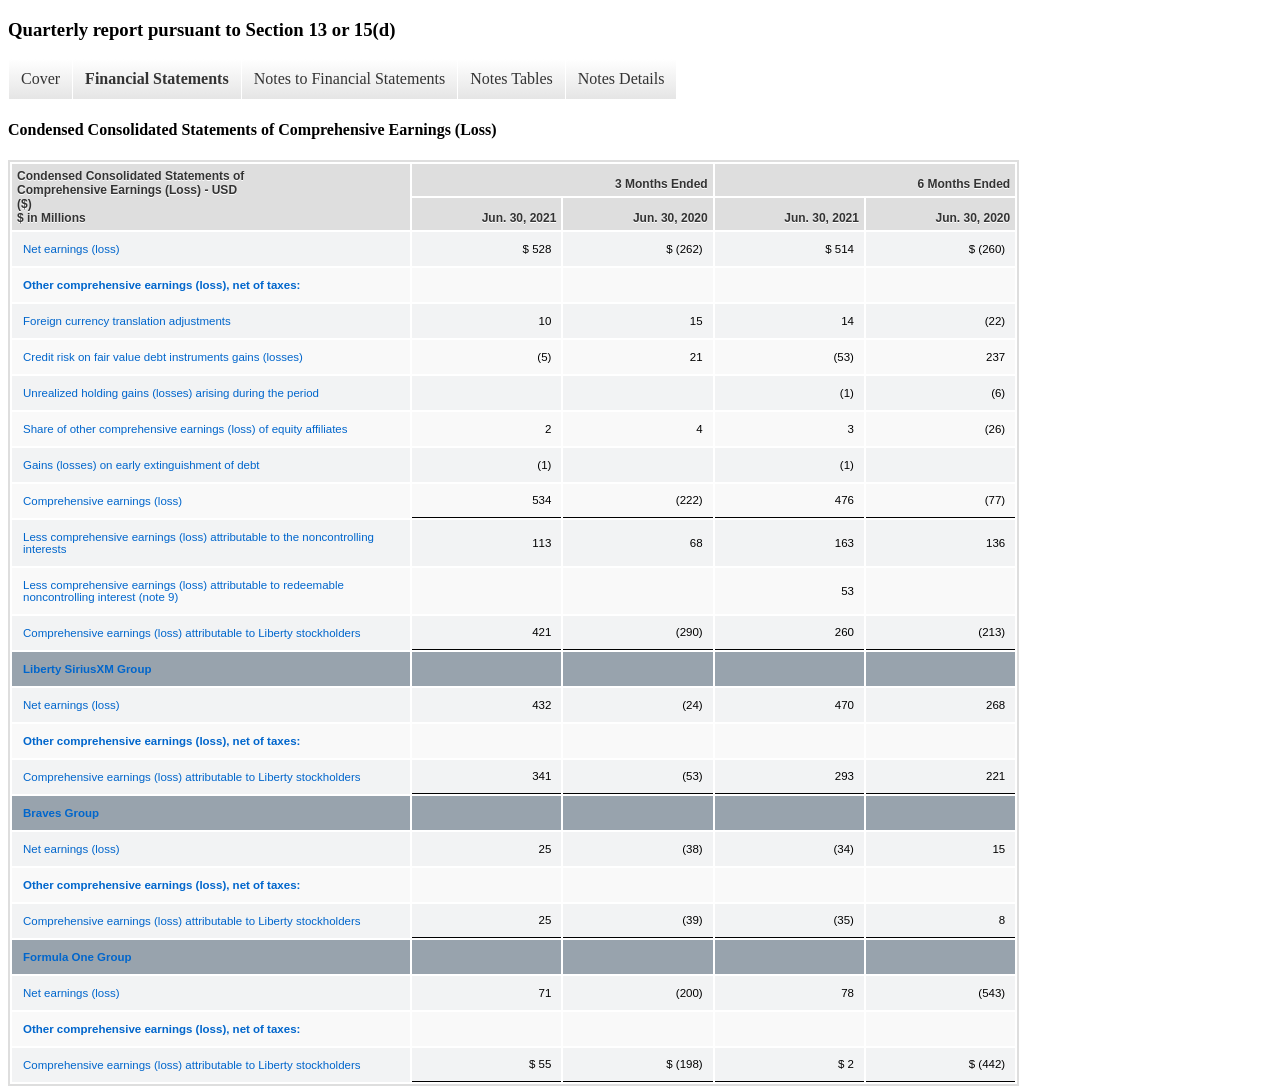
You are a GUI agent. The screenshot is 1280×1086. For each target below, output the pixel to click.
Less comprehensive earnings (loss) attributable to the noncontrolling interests (198, 543)
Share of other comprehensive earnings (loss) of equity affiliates (185, 429)
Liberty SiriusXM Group (87, 669)
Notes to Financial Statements (350, 78)
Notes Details (621, 78)
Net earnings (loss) (71, 249)
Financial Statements (157, 78)
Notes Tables (511, 78)
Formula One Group (77, 957)
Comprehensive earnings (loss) (102, 501)
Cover (40, 78)
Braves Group (61, 813)
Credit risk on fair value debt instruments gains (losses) (163, 357)
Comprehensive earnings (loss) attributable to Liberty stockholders (192, 633)
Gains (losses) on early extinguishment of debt (141, 465)
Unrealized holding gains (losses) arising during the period (171, 393)
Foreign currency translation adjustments (127, 321)
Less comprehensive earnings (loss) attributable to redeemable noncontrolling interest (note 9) (183, 591)
